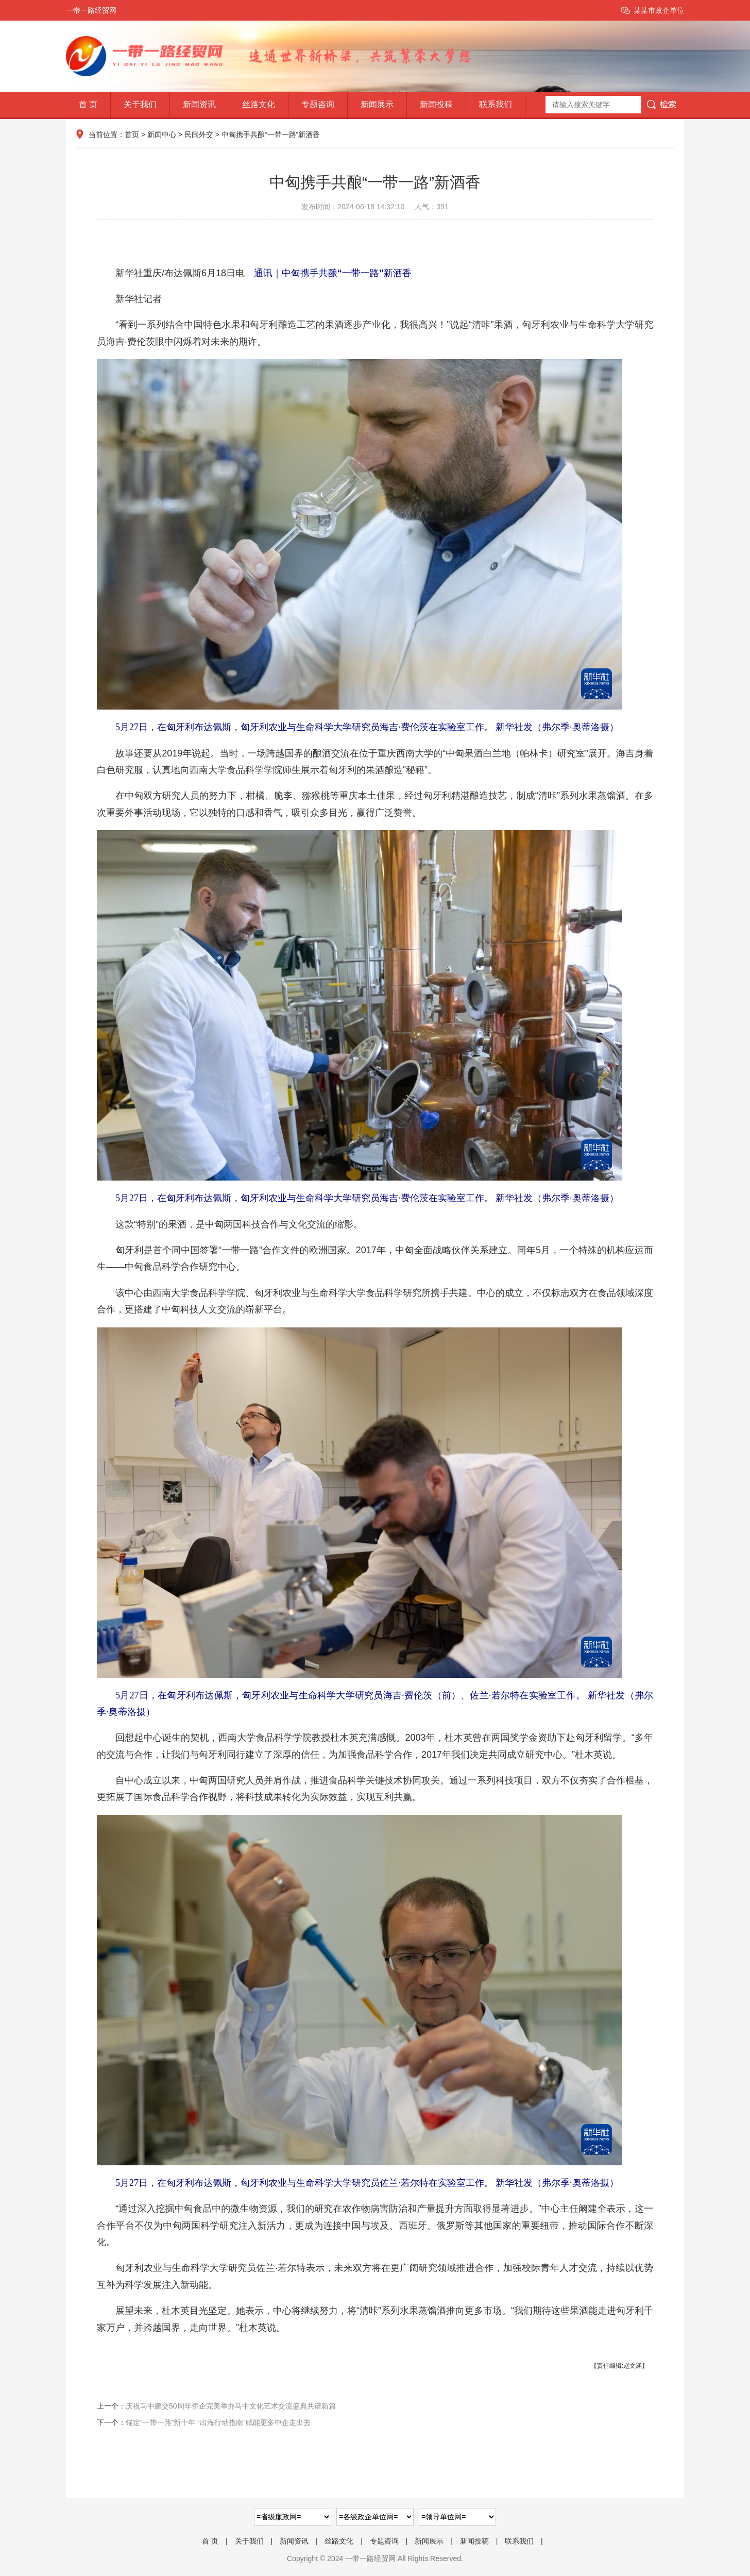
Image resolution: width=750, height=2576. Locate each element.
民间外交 (198, 134)
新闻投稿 (436, 104)
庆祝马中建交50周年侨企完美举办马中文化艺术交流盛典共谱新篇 (231, 2406)
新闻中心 (161, 134)
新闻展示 (377, 104)
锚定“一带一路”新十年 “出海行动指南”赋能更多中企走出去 (218, 2422)
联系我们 (495, 104)
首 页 (88, 104)
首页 (132, 134)
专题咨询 (317, 104)
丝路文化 (258, 104)
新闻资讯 (199, 104)
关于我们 (140, 104)
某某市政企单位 (659, 10)
